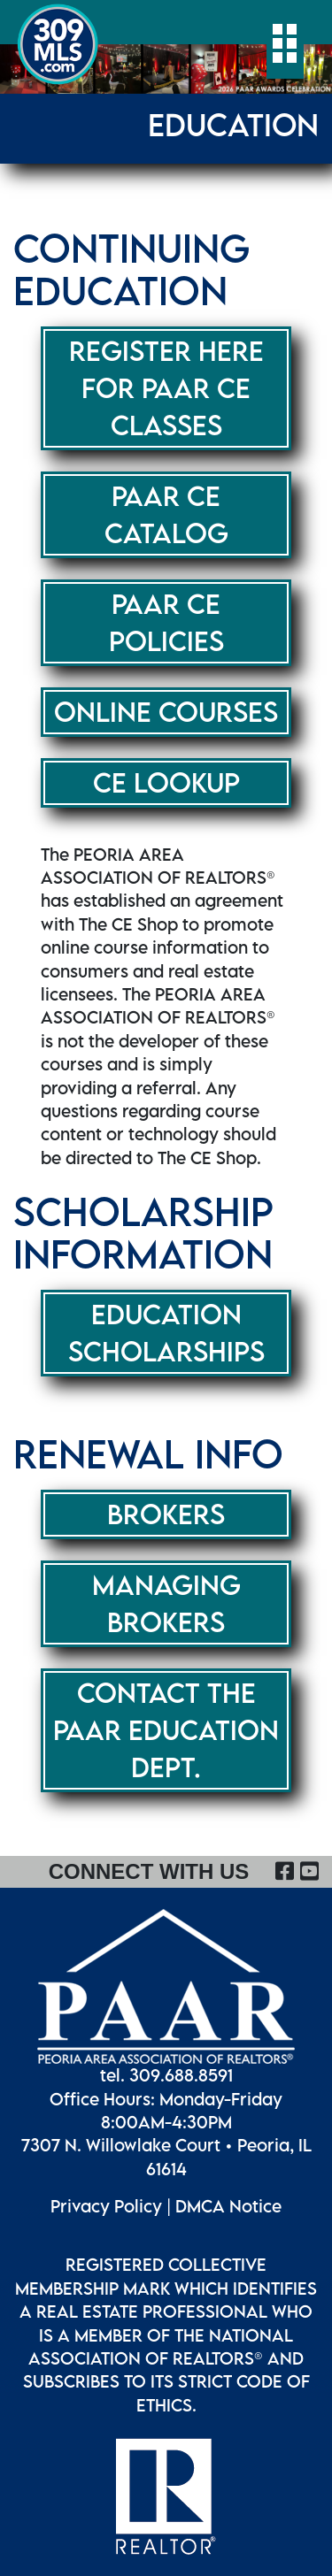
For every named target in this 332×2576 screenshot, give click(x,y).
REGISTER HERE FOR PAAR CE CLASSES (166, 387)
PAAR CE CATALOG (166, 514)
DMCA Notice (228, 2206)
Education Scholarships (166, 1333)
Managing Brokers (166, 1603)
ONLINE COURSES (166, 711)
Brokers (166, 1514)
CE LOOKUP (166, 782)
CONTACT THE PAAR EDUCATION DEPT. (166, 1729)
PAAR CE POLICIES (166, 622)
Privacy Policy (106, 2206)
